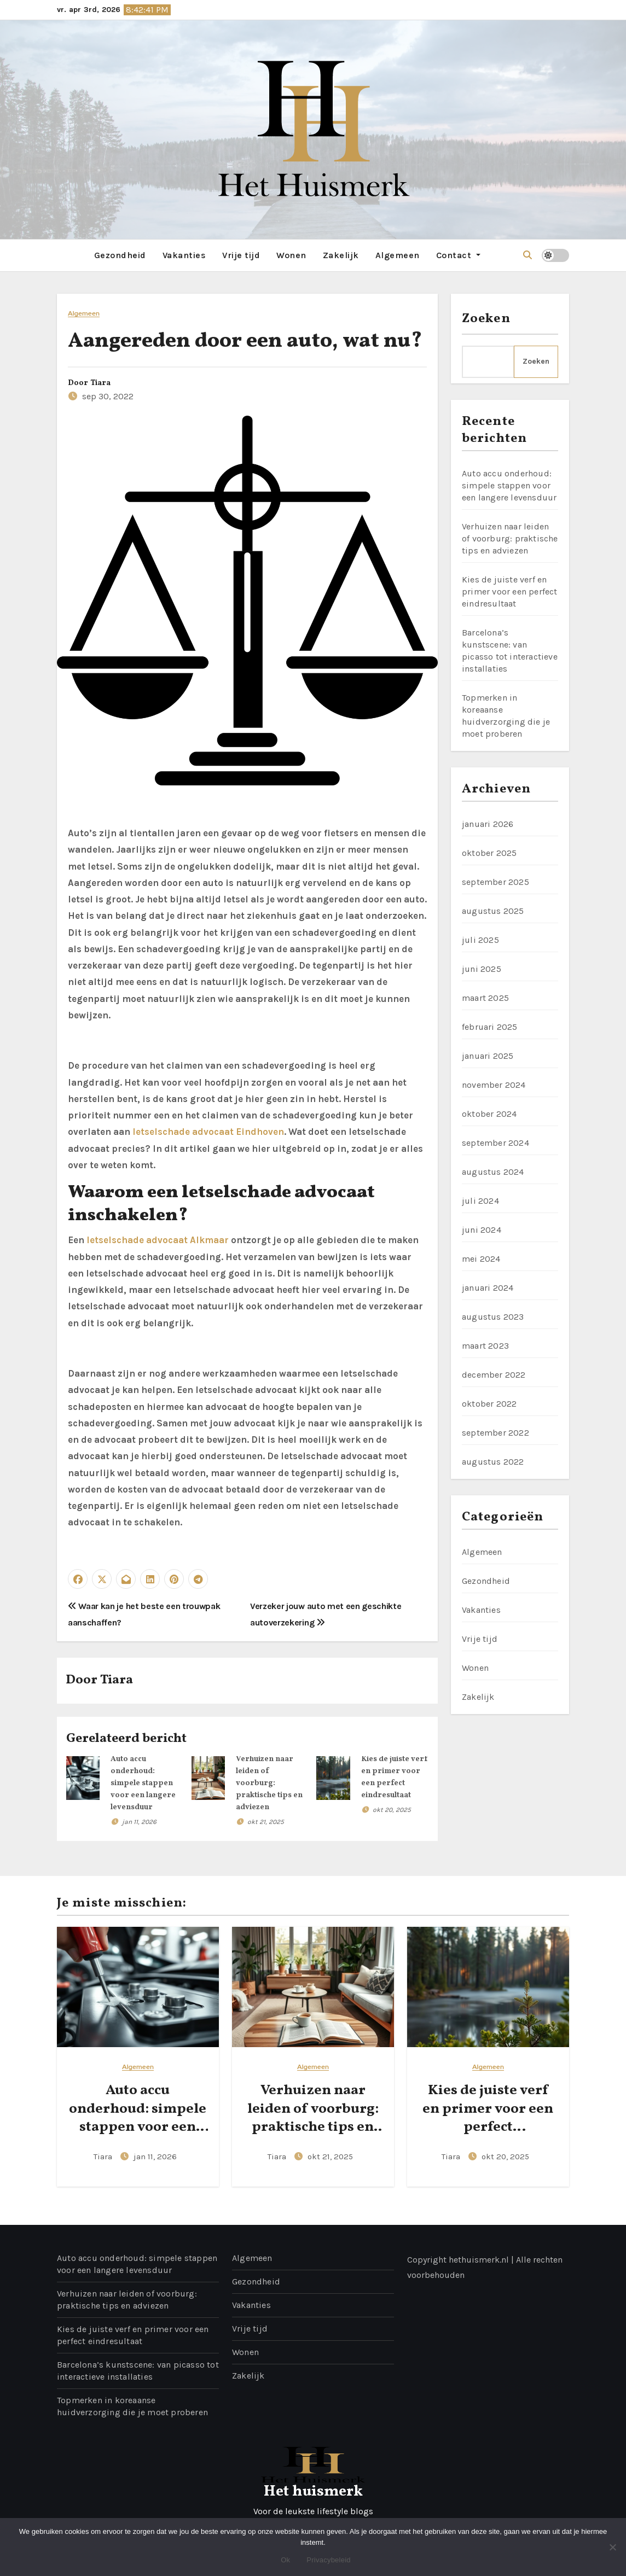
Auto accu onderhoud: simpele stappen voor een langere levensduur (143, 1783)
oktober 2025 (489, 853)
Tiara (100, 383)
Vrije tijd (241, 255)
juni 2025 (481, 969)
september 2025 (495, 882)
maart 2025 (485, 998)
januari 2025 (487, 1056)
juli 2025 (480, 940)
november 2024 (494, 1085)
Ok (285, 2560)
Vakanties (184, 255)
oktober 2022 (489, 1403)
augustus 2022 (493, 1461)
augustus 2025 (493, 911)
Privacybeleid (328, 2560)
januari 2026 (487, 824)
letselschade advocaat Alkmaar (157, 1239)
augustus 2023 (493, 1317)
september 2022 (495, 1432)
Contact (458, 255)
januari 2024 (487, 1288)
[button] (527, 255)
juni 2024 (481, 1230)
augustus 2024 (493, 1172)
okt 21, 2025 (265, 1822)
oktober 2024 (489, 1114)
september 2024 (495, 1143)
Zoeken (486, 319)
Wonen (291, 255)
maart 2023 (485, 1346)
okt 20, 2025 (392, 1810)
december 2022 (494, 1374)
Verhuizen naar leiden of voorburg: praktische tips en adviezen (269, 1783)
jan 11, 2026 (139, 1822)
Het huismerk (313, 2491)
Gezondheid (120, 255)
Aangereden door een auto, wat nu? (245, 341)
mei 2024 (481, 1259)
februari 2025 (490, 1027)
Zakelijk (341, 255)
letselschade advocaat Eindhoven (208, 1131)
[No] (612, 2547)
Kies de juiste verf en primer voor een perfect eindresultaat (510, 591)
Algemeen (397, 255)
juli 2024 (480, 1201)
